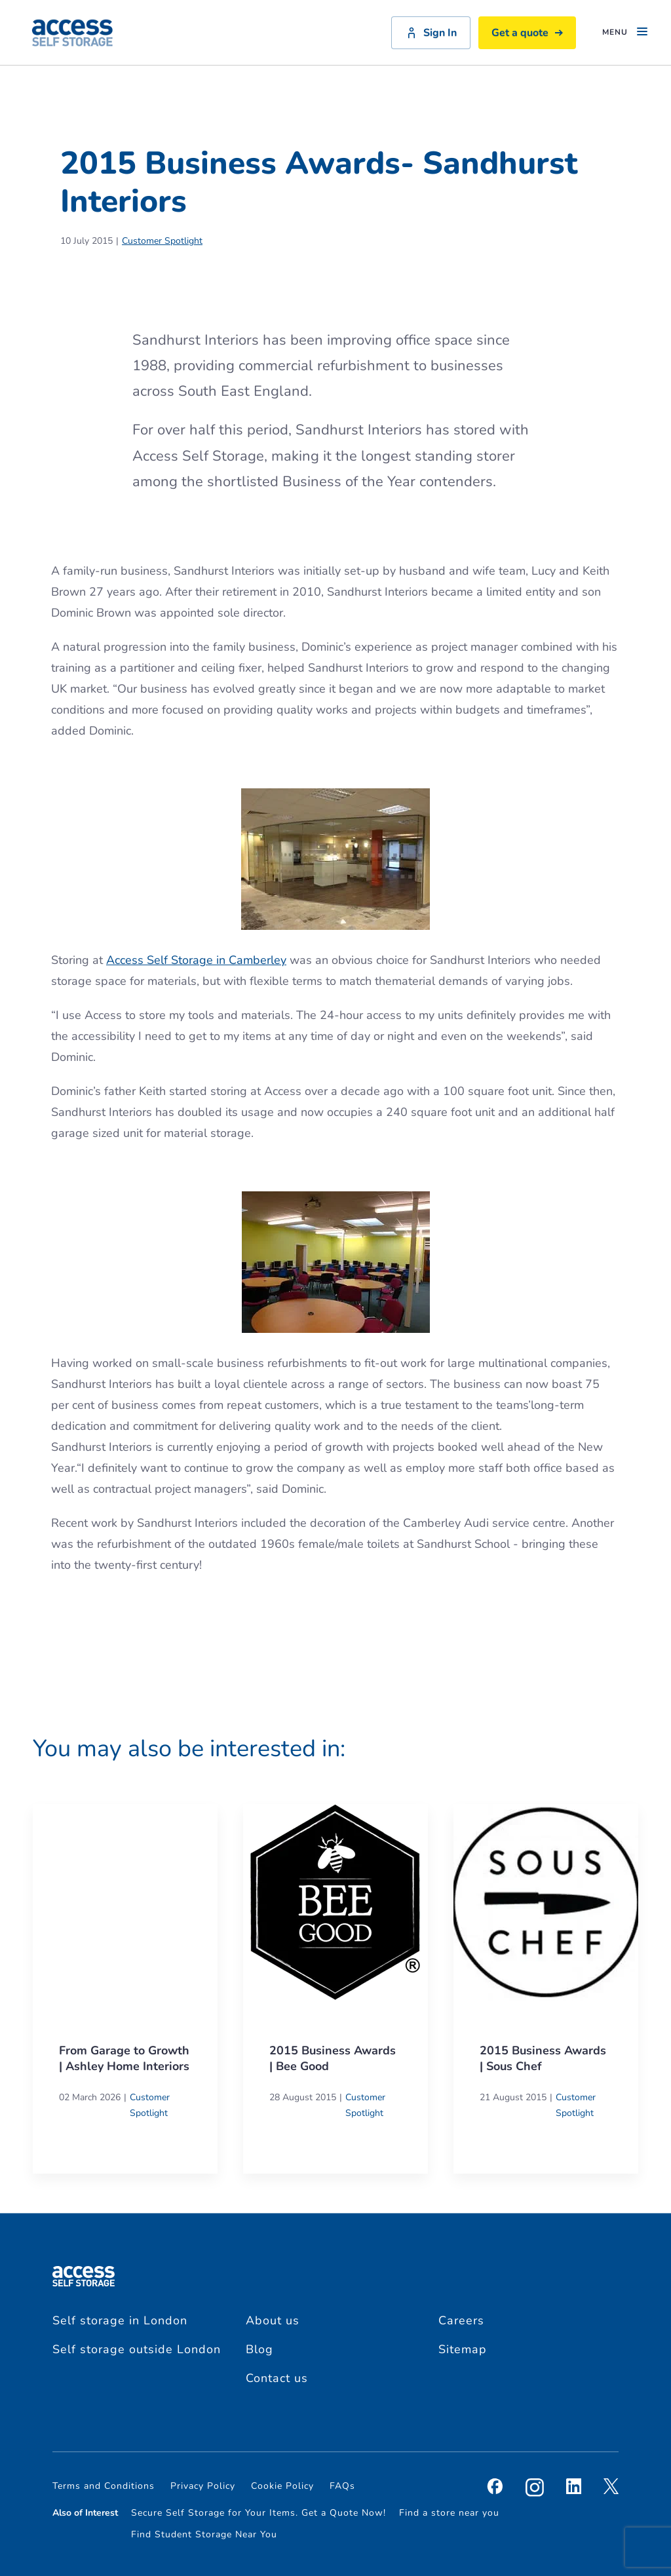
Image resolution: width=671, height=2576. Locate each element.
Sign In (431, 33)
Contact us (277, 2378)
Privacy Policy (202, 2486)
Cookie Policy (282, 2486)
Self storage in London (119, 2320)
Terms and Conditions (103, 2486)
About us (272, 2320)
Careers (461, 2320)
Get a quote (527, 33)
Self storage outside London (136, 2349)
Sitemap (462, 2349)
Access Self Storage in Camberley (196, 960)
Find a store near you (449, 2513)
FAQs (342, 2486)
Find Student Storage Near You (204, 2534)
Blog (259, 2349)
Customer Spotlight (162, 241)
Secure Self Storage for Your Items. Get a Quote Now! (258, 2513)
